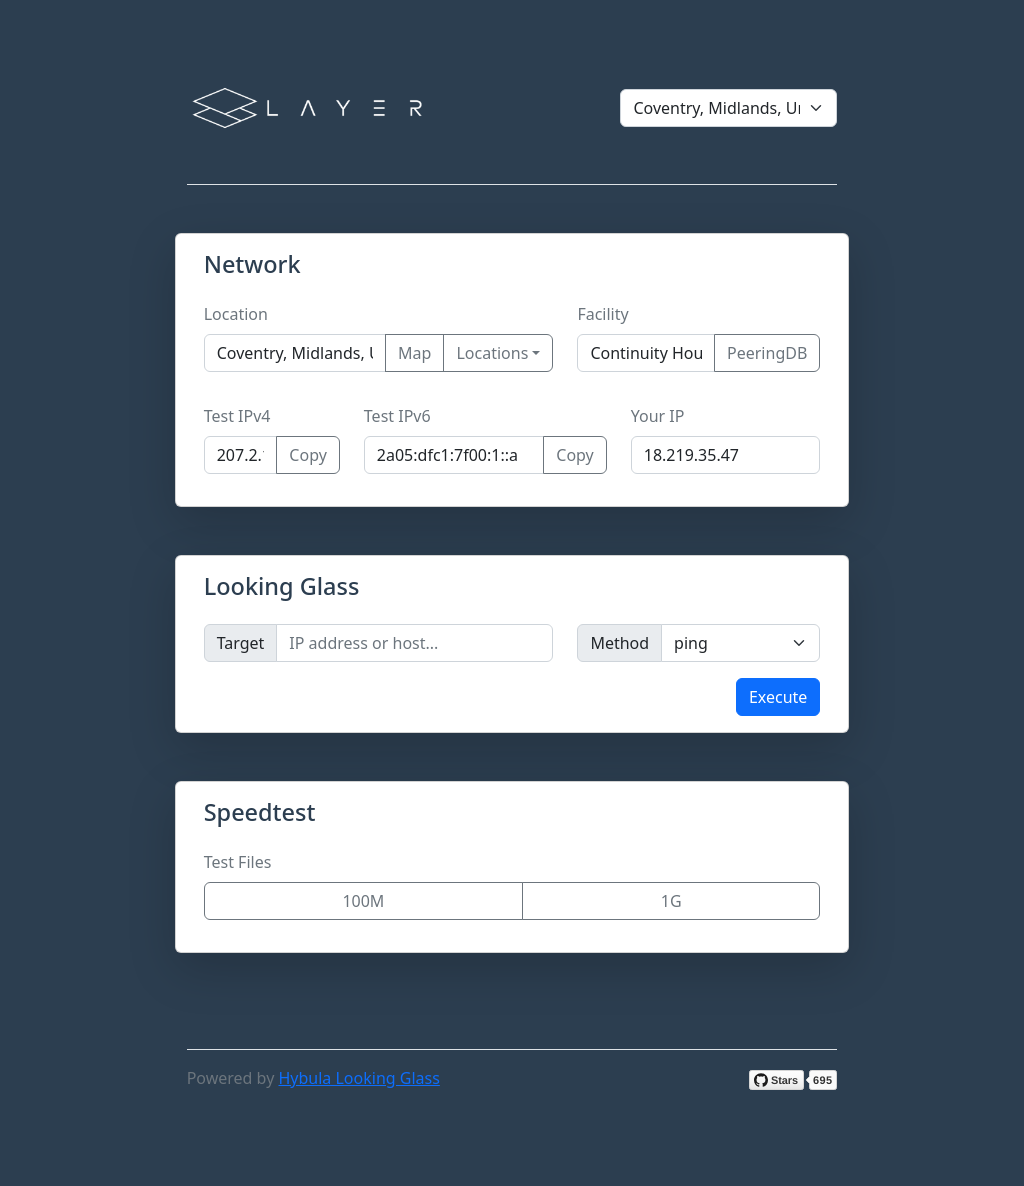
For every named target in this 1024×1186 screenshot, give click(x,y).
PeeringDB (767, 353)
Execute (778, 697)
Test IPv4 (237, 416)
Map (414, 353)
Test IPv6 (397, 416)
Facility (602, 314)
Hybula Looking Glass (358, 1078)
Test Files (238, 862)
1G (671, 901)
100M (363, 901)
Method (619, 643)
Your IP (658, 416)
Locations (492, 353)
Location (236, 314)
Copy (307, 455)
